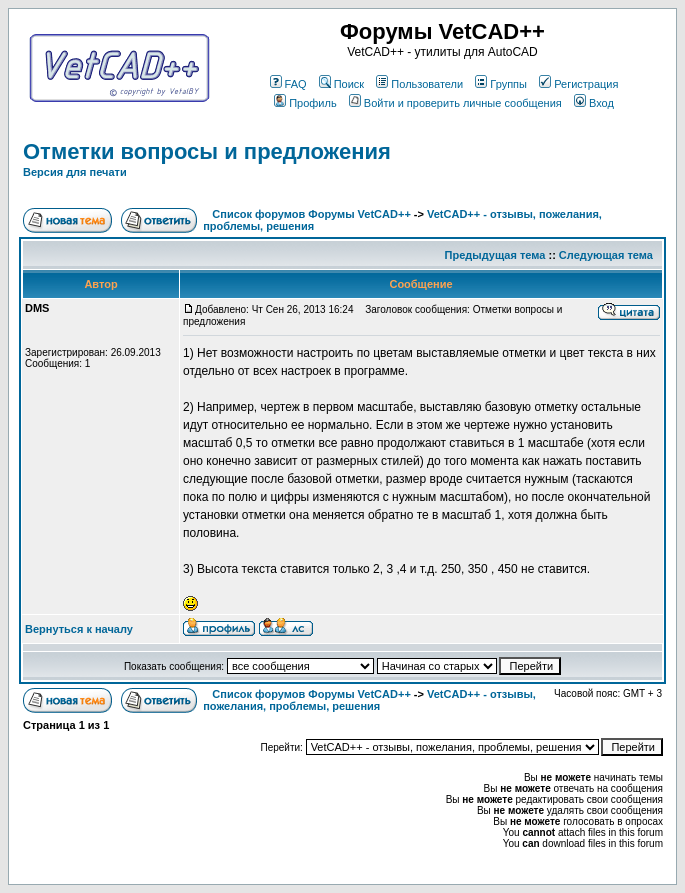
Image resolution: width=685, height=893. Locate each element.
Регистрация (578, 84)
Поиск (341, 84)
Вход (594, 103)
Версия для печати (75, 172)
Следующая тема (606, 255)
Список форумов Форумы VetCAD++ (311, 214)
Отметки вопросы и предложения (207, 151)
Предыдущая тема (495, 255)
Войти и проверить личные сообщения (455, 103)
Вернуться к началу (79, 629)
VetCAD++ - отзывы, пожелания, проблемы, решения (369, 700)
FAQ (288, 84)
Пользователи (419, 84)
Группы (501, 84)
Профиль (305, 103)
